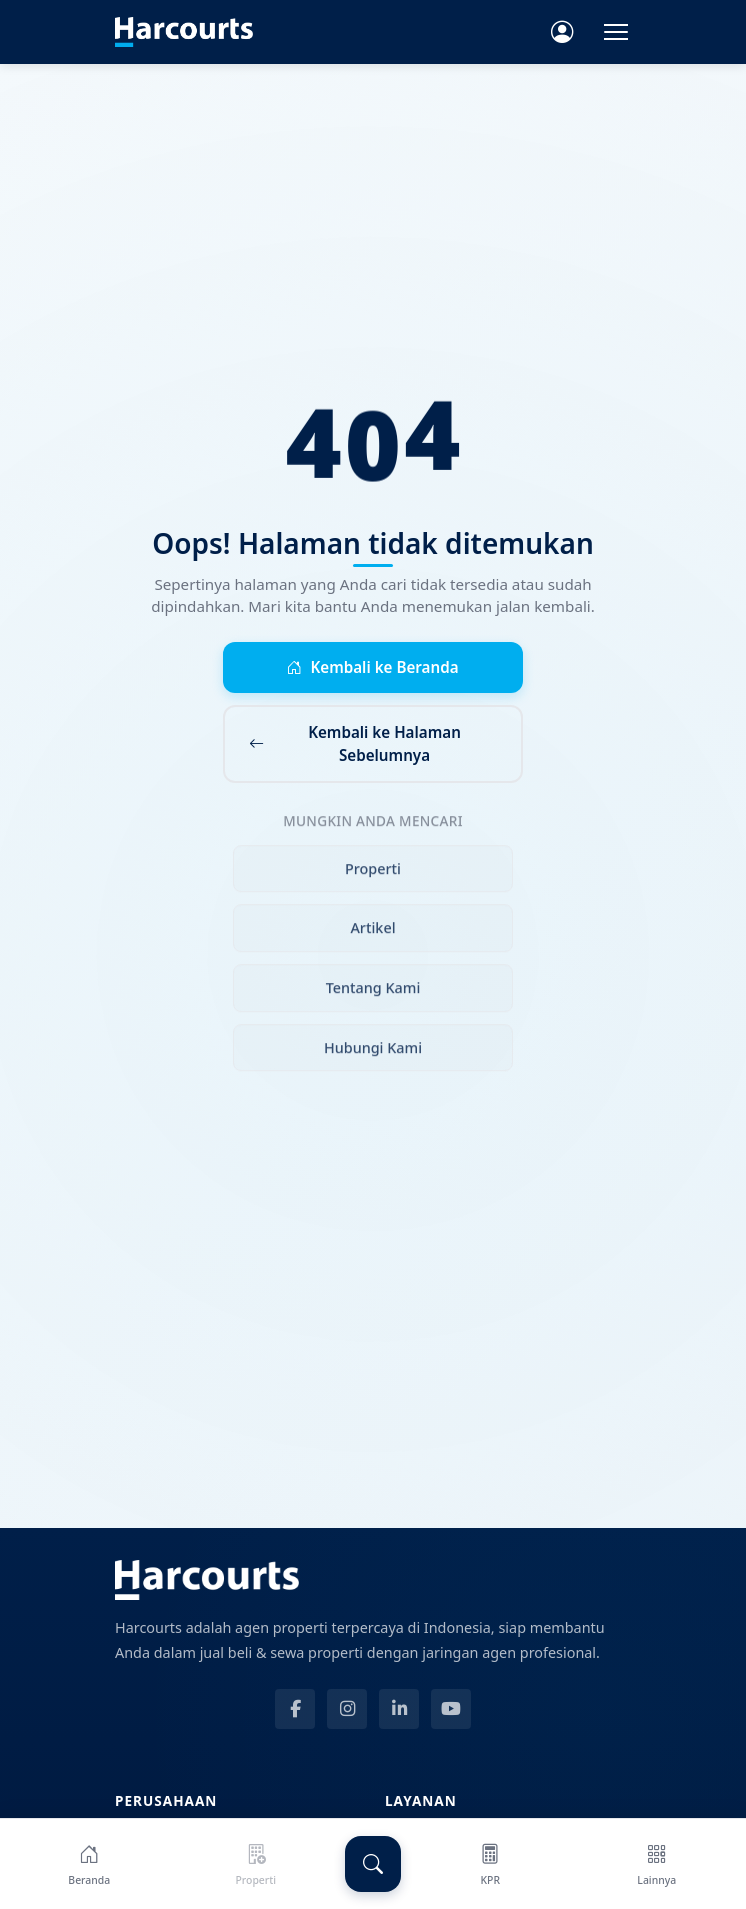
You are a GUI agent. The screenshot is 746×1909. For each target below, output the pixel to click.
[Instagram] (347, 1709)
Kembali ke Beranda (372, 667)
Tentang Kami (373, 992)
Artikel (372, 933)
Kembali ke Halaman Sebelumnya (355, 743)
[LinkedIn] (399, 1709)
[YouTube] (451, 1709)
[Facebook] (295, 1709)
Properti (373, 873)
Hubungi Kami (373, 1052)
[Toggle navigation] (616, 32)
